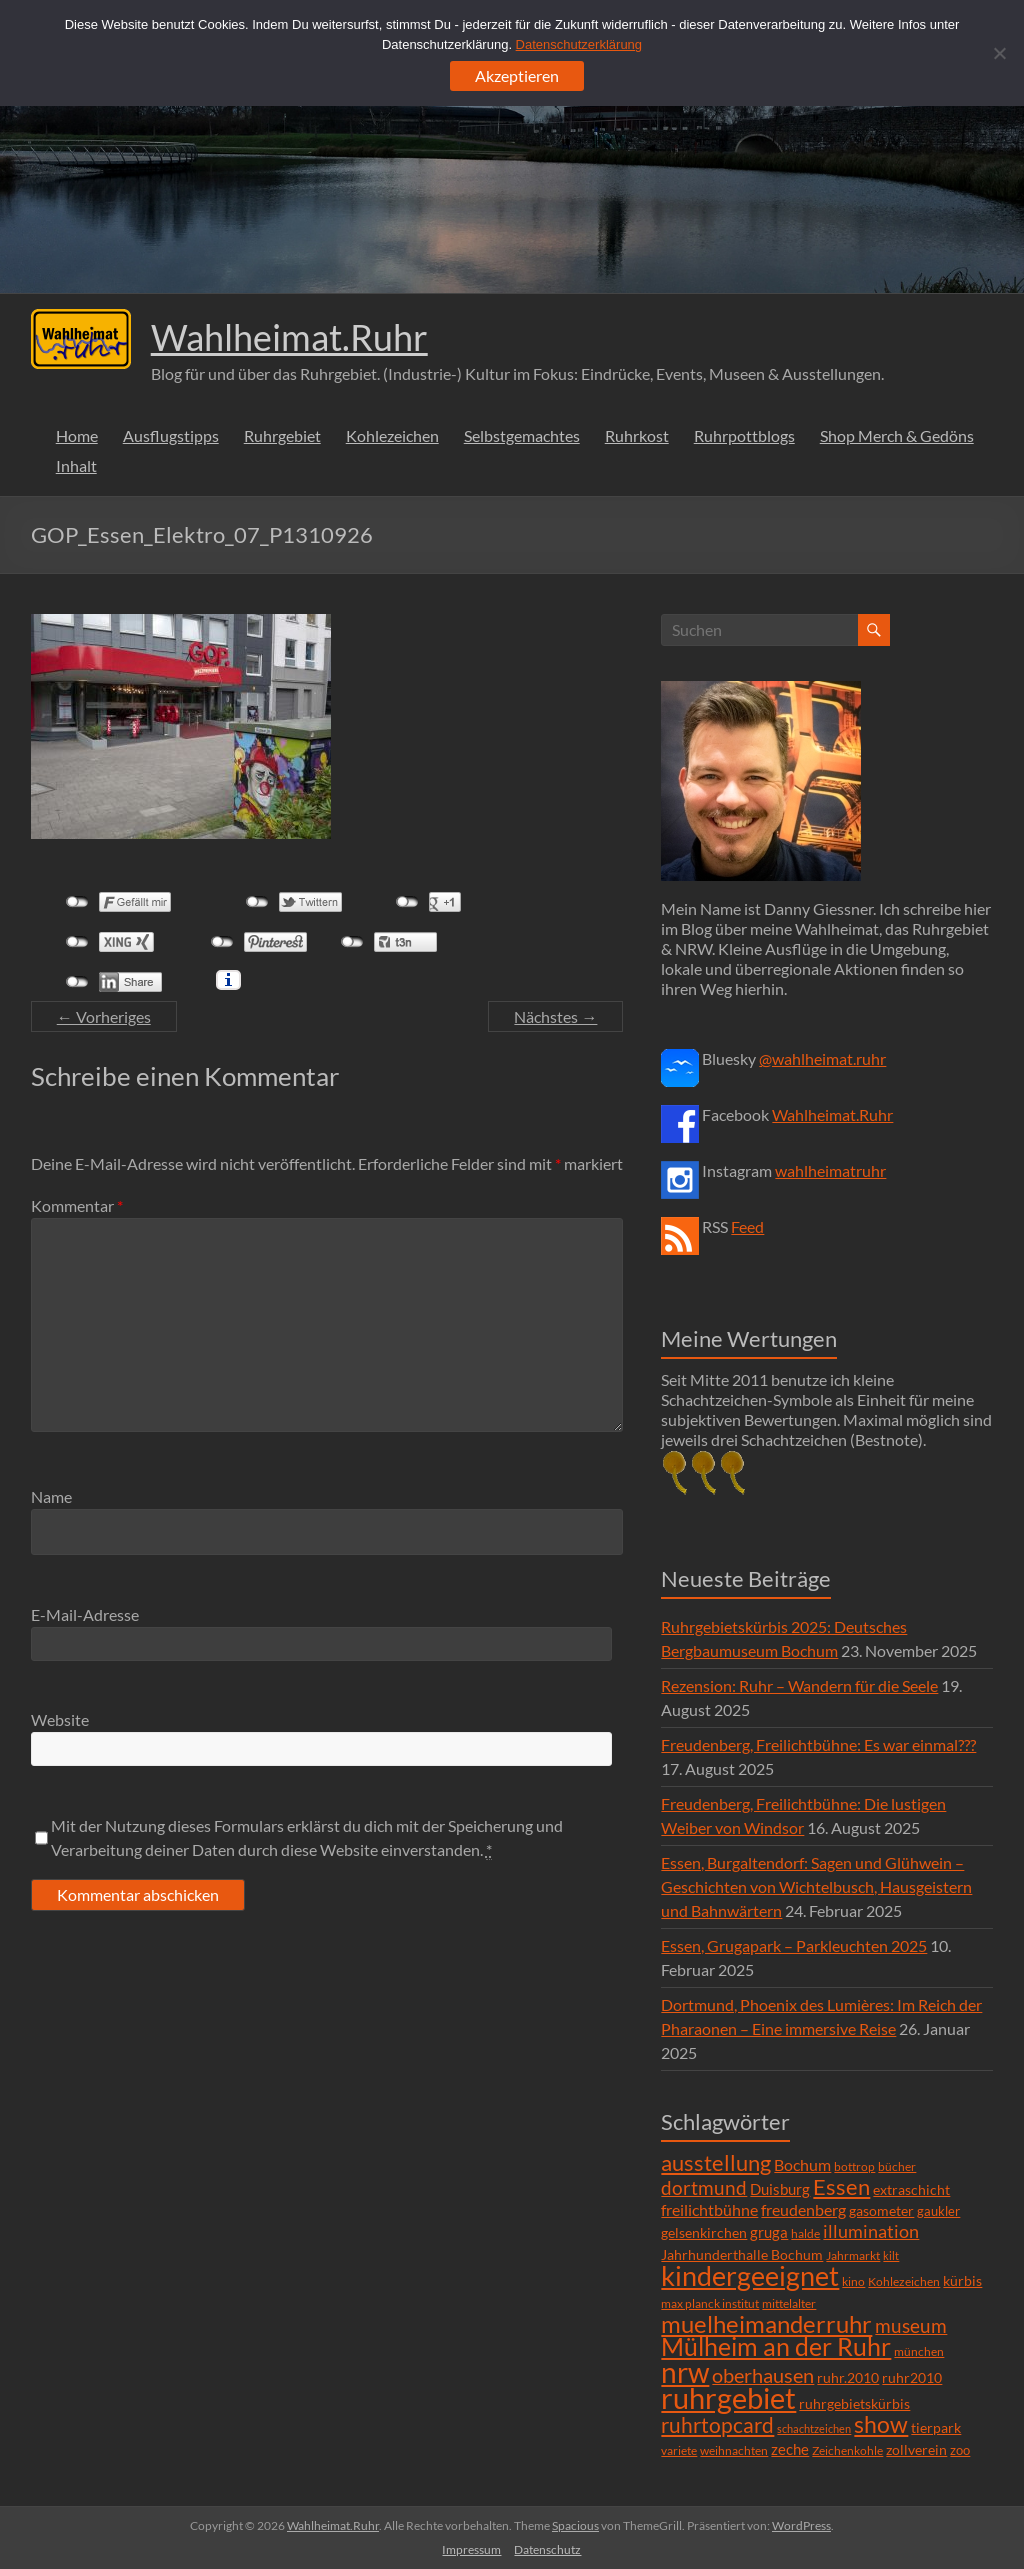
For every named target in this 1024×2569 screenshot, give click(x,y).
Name (51, 1496)
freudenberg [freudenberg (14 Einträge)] (803, 2209)
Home (77, 435)
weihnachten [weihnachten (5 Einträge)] (734, 2450)
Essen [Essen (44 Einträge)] (841, 2187)
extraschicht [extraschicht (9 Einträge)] (911, 2189)
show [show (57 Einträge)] (881, 2424)
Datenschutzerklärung (579, 44)
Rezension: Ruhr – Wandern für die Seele (799, 1685)
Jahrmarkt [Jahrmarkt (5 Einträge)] (853, 2255)
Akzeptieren (517, 75)
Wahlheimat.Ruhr (289, 337)
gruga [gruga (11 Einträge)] (769, 2232)
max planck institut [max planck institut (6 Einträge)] (710, 2303)
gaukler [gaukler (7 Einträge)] (938, 2211)
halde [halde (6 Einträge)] (805, 2233)
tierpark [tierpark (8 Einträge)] (936, 2428)
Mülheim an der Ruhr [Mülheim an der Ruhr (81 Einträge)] (776, 2346)
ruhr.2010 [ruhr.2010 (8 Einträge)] (848, 2378)
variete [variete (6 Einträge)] (679, 2450)
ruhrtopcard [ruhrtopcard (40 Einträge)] (717, 2424)
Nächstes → (555, 1016)
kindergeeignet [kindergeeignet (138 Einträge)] (750, 2275)
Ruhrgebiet (282, 435)
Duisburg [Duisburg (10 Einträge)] (780, 2189)
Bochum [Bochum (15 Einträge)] (802, 2164)
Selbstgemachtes (522, 435)
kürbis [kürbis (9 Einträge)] (962, 2280)
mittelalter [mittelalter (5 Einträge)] (789, 2303)
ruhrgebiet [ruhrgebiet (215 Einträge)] (728, 2397)
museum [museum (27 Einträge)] (911, 2325)
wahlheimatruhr (830, 1170)
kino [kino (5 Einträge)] (853, 2281)
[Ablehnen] (999, 53)
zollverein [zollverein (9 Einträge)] (916, 2449)
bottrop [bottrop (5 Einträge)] (854, 2166)
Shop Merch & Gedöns (897, 435)
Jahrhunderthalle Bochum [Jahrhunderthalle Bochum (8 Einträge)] (742, 2255)
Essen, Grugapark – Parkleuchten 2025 (794, 1945)
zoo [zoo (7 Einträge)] (960, 2450)
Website (60, 1719)
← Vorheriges (104, 1016)
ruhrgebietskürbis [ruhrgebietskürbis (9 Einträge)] (854, 2403)
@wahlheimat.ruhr (822, 1058)
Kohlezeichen (392, 435)
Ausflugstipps (171, 435)
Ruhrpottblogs (744, 435)
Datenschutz (547, 2549)
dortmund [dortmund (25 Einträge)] (704, 2187)
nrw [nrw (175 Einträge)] (685, 2372)
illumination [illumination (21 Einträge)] (871, 2231)
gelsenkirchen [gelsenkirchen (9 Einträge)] (704, 2232)
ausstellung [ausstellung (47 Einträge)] (716, 2162)
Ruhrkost (637, 435)
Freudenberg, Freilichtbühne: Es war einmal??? (818, 1744)
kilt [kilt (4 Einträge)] (891, 2255)
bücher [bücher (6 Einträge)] (897, 2166)
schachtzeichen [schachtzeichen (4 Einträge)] (814, 2428)
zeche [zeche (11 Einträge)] (790, 2449)
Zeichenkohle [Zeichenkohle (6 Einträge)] (847, 2450)
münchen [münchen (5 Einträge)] (919, 2351)
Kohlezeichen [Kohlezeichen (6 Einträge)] (904, 2281)
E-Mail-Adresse (85, 1614)
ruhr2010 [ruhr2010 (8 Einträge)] (912, 2378)
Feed (747, 1226)
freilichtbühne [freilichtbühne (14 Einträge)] (709, 2209)
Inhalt (76, 465)
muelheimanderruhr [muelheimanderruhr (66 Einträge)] (766, 2324)
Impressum (471, 2549)
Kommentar (77, 1205)
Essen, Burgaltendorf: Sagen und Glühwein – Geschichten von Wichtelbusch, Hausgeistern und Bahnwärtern (816, 1886)
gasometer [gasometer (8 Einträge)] (881, 2211)
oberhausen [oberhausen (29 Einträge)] (763, 2375)
